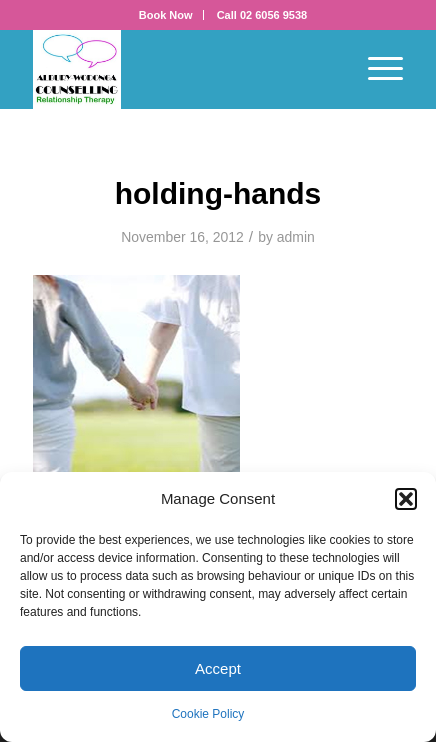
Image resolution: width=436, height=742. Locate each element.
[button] (406, 499)
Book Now (166, 15)
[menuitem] (166, 15)
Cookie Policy (208, 714)
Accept (218, 668)
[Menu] (375, 69)
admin (296, 237)
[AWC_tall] (181, 69)
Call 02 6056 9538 (262, 15)
